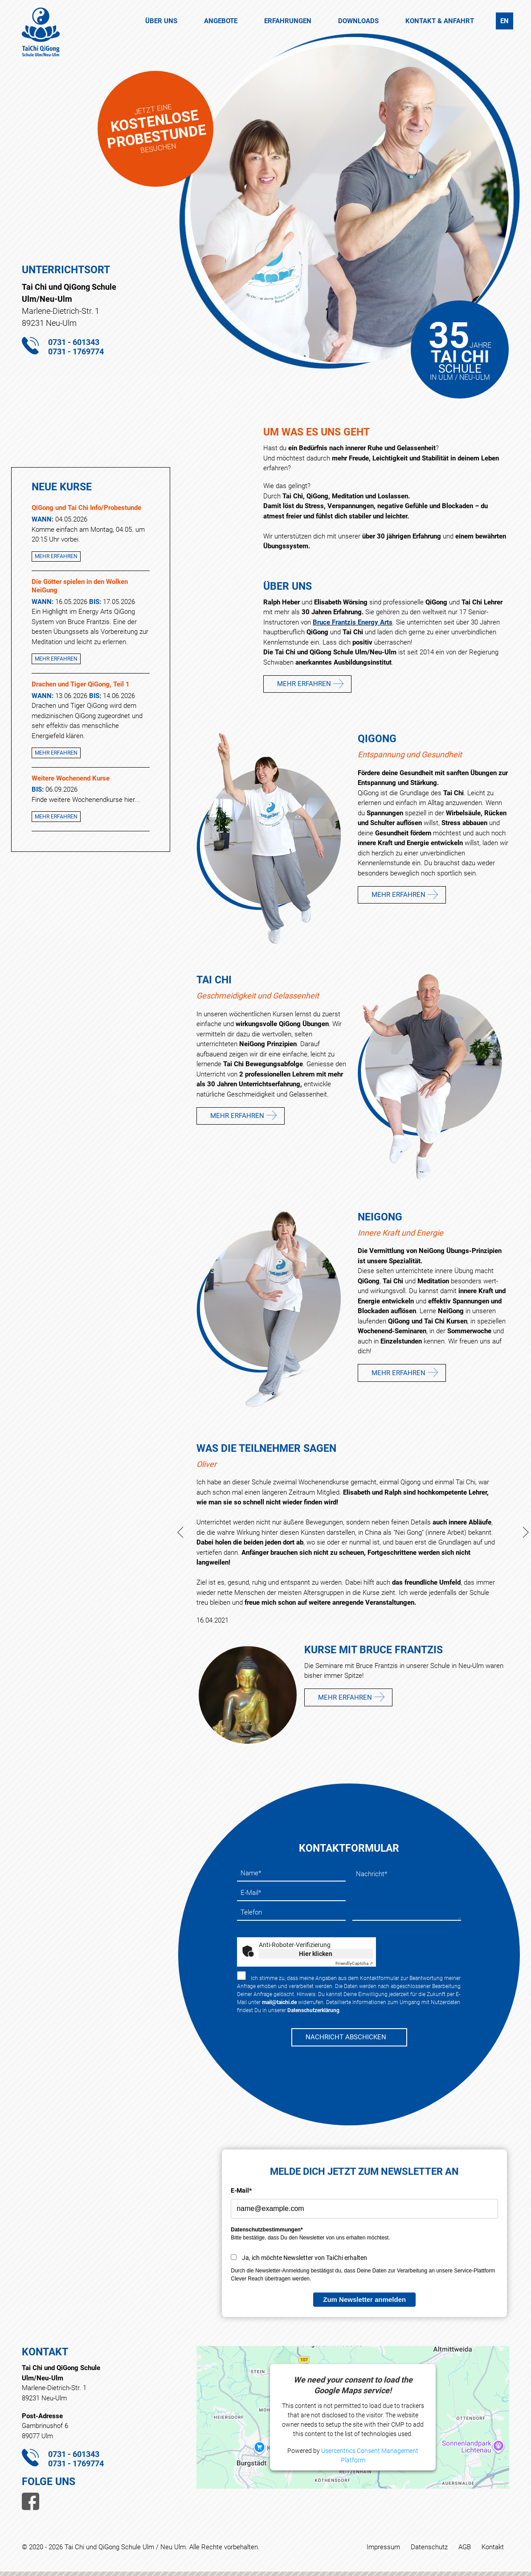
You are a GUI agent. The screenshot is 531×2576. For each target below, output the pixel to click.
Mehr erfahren (56, 556)
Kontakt (493, 2547)
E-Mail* (241, 2190)
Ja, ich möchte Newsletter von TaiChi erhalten (304, 2257)
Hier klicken (315, 1953)
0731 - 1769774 (76, 351)
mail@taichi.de (279, 2002)
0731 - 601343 (73, 342)
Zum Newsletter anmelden (364, 2299)
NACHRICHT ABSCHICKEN (346, 2037)
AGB (464, 2547)
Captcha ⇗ (354, 1963)
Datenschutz (429, 2547)
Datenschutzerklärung (313, 2010)
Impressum (383, 2547)
